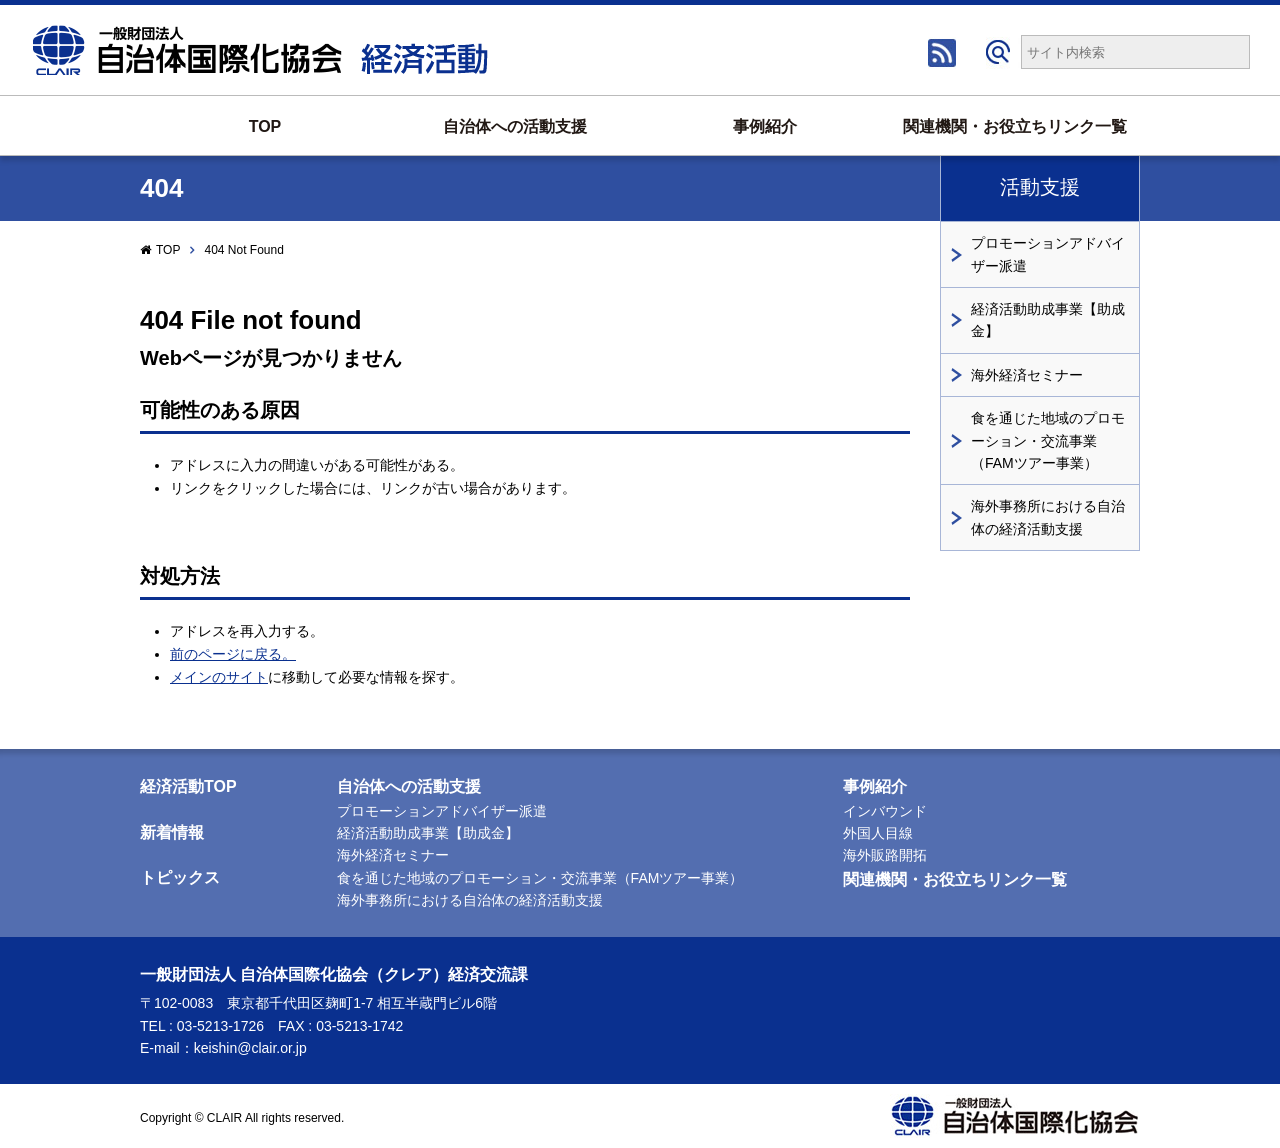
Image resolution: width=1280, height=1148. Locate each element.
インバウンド (885, 811)
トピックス (180, 877)
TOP (265, 126)
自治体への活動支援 (515, 126)
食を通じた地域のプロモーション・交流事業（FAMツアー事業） (1048, 440)
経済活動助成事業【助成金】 (1048, 320)
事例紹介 (765, 126)
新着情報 (172, 832)
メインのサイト (219, 677)
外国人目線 (878, 833)
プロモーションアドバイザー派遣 (1048, 254)
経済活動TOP (188, 786)
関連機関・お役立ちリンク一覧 (1015, 126)
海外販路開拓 (885, 855)
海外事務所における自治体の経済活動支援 (1048, 517)
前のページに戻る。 (233, 654)
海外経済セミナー (1027, 375)
